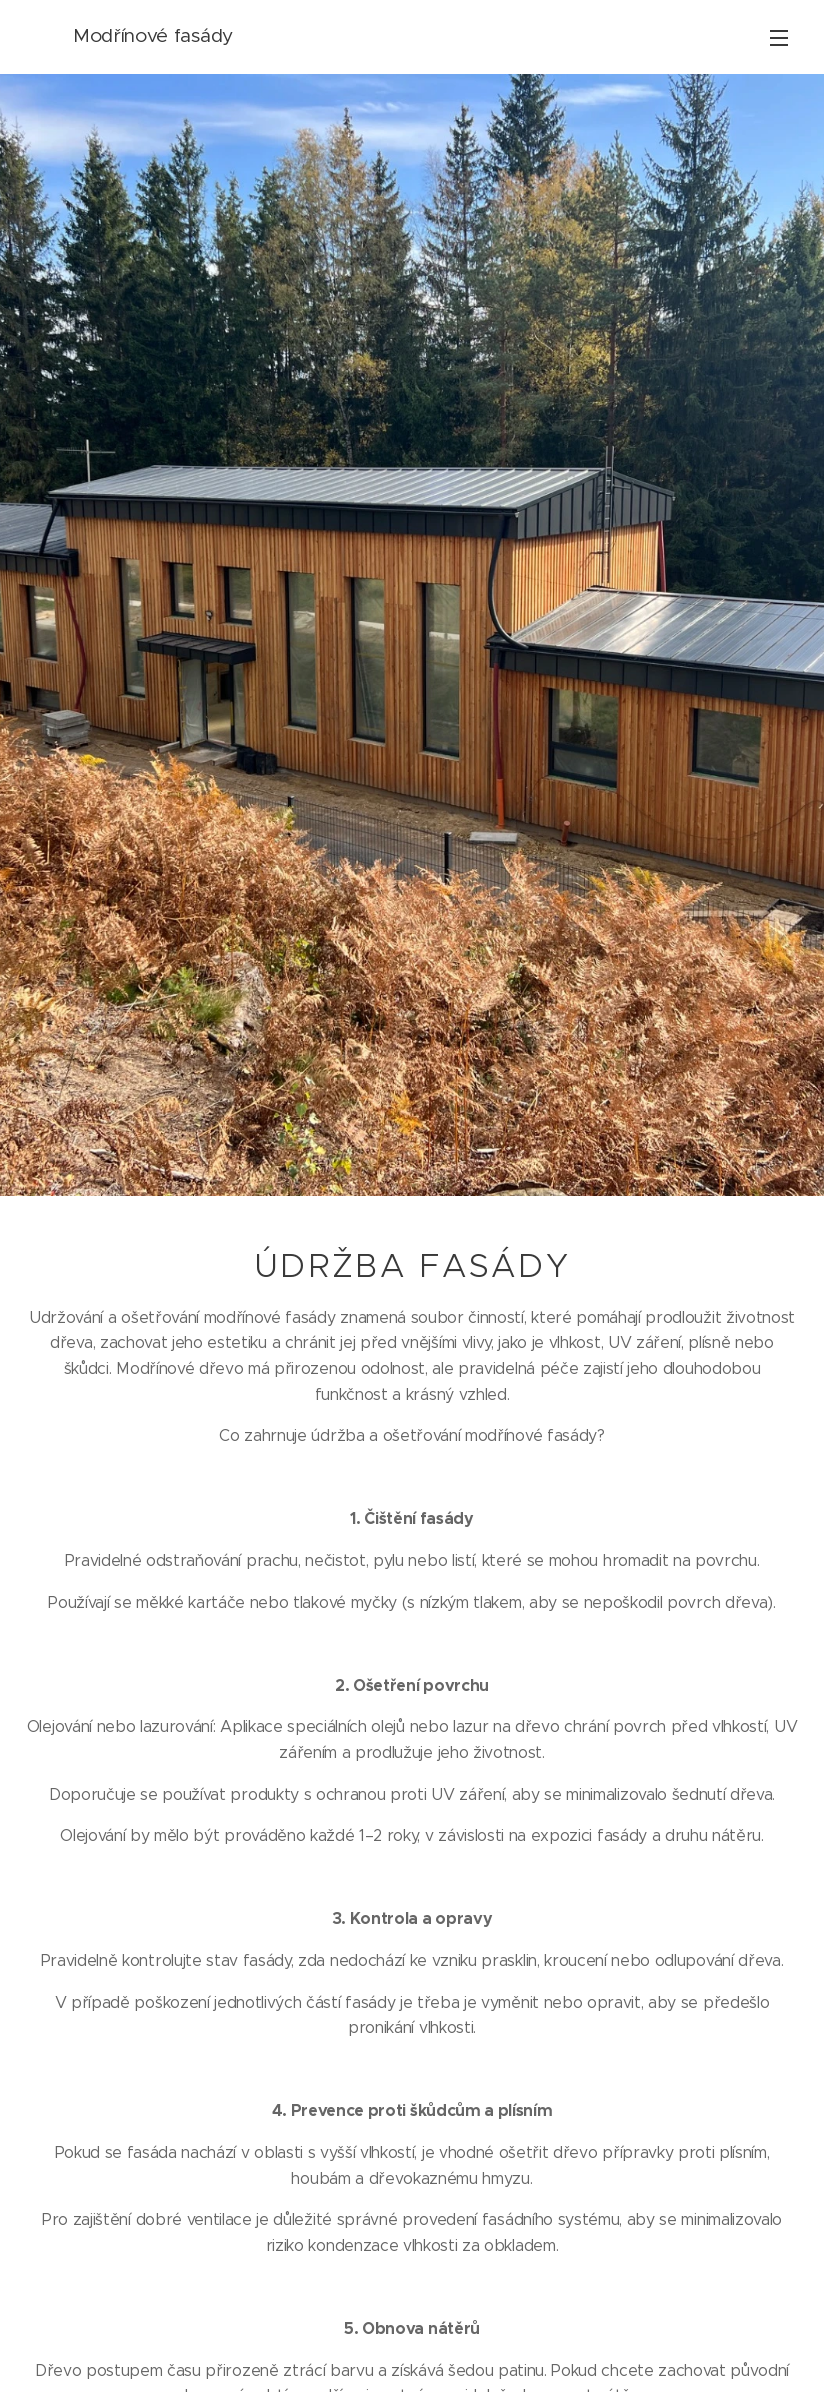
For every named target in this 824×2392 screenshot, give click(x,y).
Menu (779, 38)
